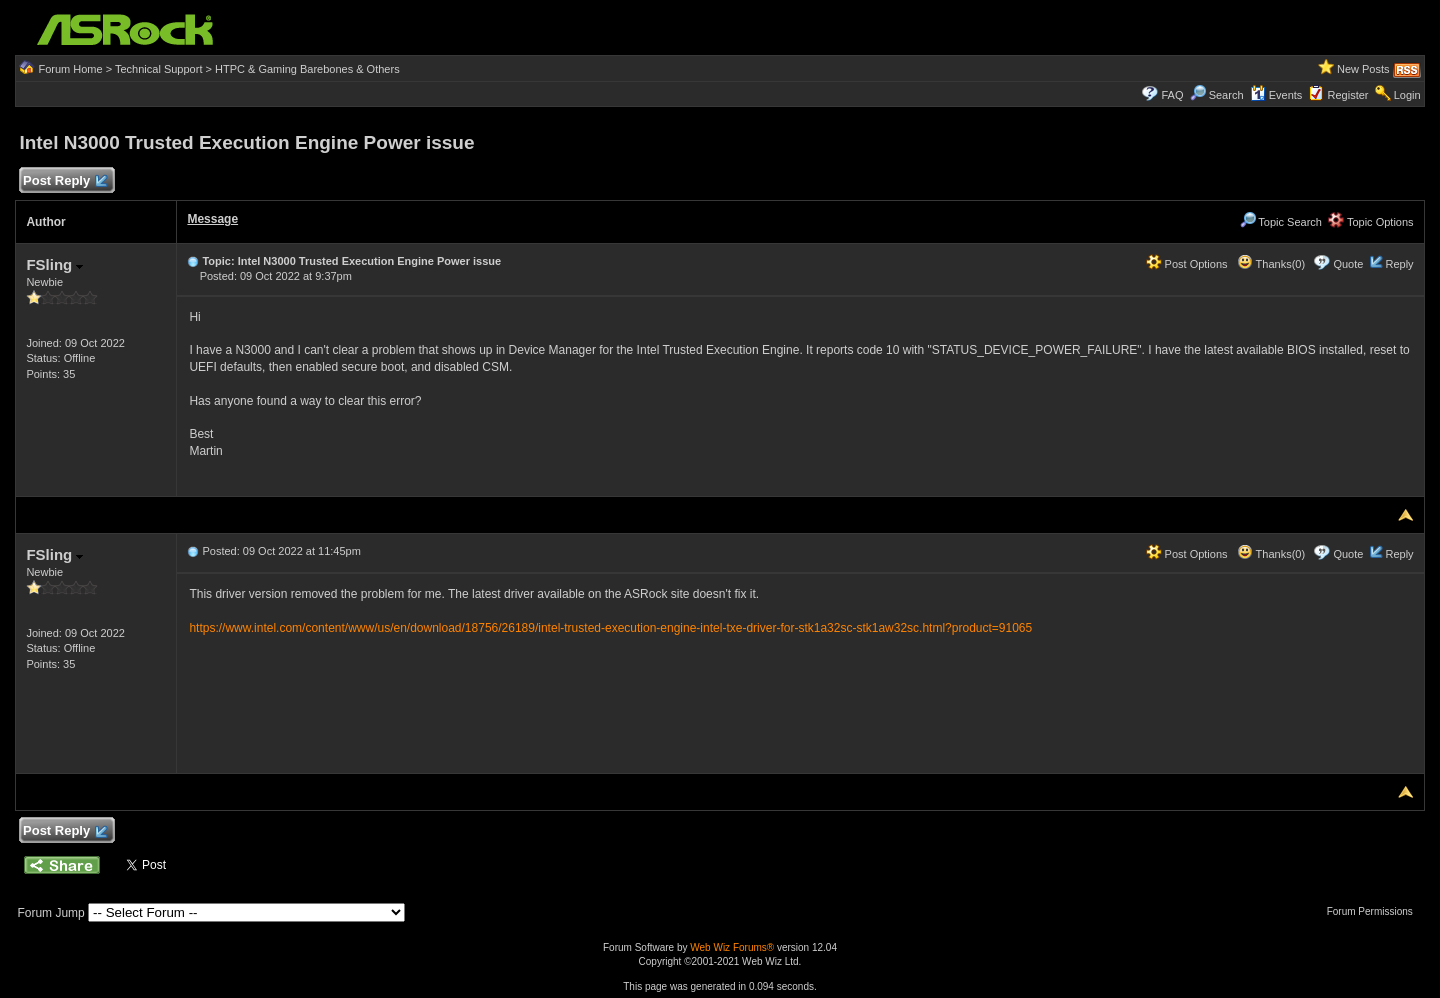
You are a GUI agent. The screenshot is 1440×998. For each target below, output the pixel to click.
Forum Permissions (1375, 911)
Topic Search (1281, 222)
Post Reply (64, 181)
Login (1407, 95)
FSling (54, 264)
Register (1348, 95)
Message (212, 219)
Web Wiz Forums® (732, 947)
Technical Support (158, 69)
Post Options (1187, 264)
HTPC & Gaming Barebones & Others (307, 69)
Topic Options (1371, 222)
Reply (1399, 264)
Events (1276, 95)
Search (1226, 95)
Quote (1348, 264)
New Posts (1363, 69)
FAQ (1172, 95)
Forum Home (70, 69)
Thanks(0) (1271, 264)
